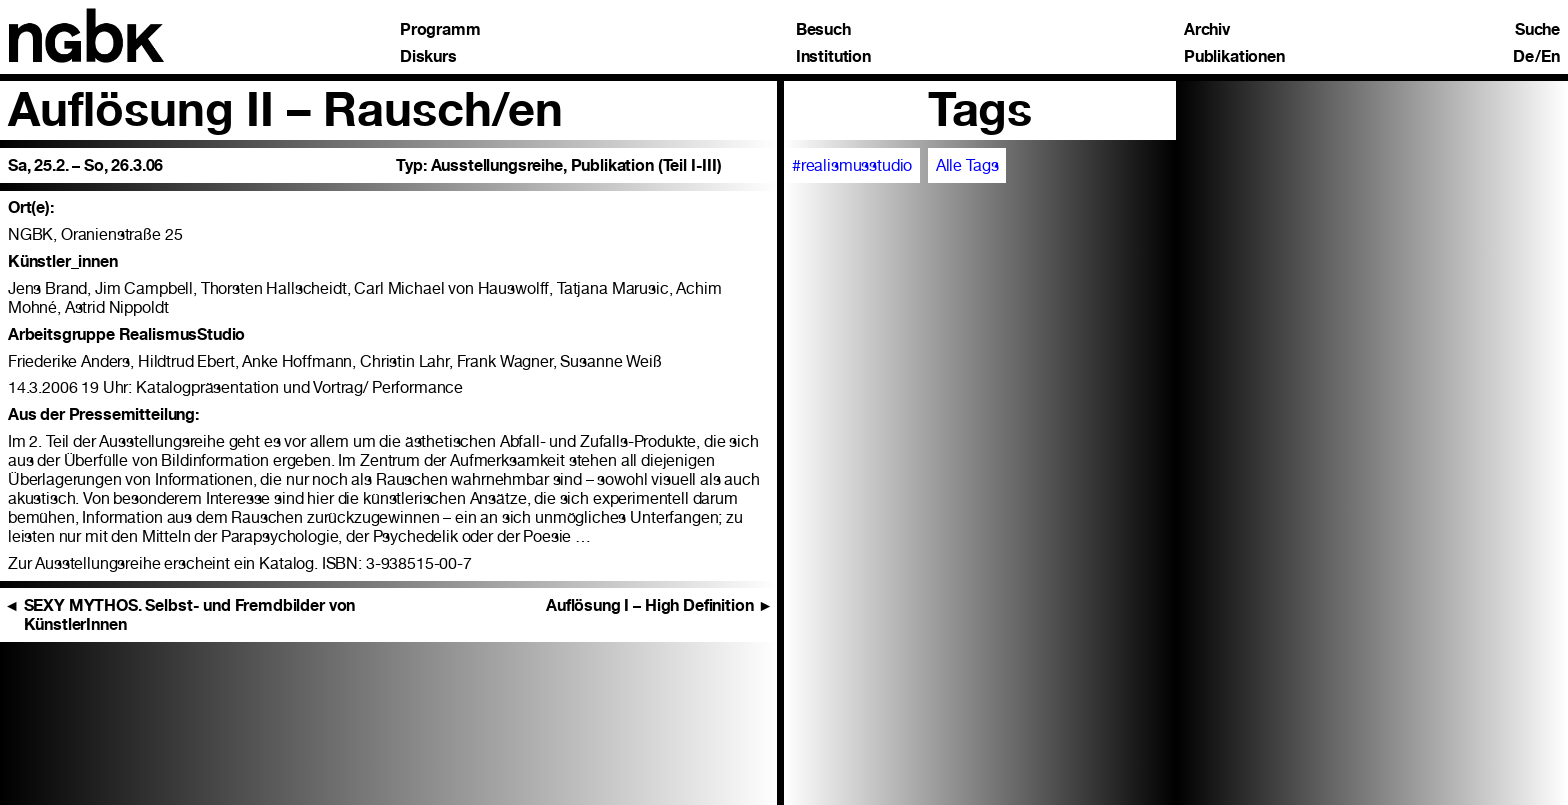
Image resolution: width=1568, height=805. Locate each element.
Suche (1537, 30)
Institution (833, 57)
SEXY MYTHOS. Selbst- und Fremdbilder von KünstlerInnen (179, 615)
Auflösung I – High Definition (659, 605)
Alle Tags (967, 165)
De (1523, 57)
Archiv (1207, 30)
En (1550, 57)
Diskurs (428, 57)
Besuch (823, 30)
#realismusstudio (852, 165)
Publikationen (1234, 57)
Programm (440, 30)
